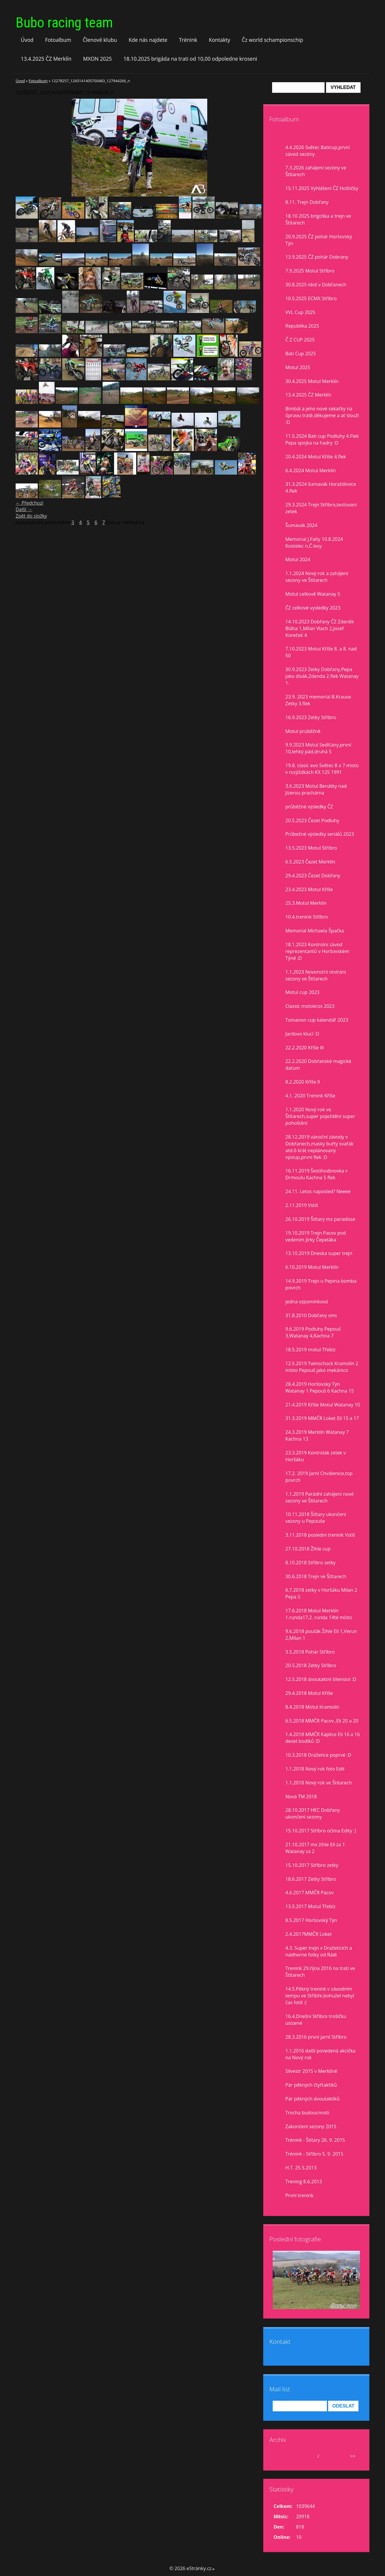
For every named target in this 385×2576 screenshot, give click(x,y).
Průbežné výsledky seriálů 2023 (319, 834)
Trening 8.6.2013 (303, 2181)
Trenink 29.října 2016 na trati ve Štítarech (320, 1971)
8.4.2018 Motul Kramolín (312, 1707)
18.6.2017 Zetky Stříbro (310, 1879)
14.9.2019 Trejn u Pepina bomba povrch (320, 1284)
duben (308, 2456)
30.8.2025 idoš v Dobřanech (315, 284)
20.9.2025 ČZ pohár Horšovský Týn (318, 240)
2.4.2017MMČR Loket (308, 1934)
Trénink (188, 39)
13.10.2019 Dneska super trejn (318, 1253)
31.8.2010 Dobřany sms (311, 1315)
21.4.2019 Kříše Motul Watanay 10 (322, 1404)
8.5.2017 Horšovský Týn (311, 1920)
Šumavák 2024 (301, 525)
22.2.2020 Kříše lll (304, 1047)
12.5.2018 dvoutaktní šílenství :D (320, 1679)
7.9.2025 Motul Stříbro (309, 270)
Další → (24, 509)
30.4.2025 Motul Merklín (312, 381)
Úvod (27, 39)
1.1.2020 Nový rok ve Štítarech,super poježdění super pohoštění (320, 1116)
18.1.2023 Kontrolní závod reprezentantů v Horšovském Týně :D (317, 951)
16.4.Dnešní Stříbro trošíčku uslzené (315, 2019)
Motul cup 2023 (302, 992)
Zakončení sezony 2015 (310, 2126)
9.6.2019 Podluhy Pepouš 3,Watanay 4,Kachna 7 (313, 1332)
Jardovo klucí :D (302, 1034)
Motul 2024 (297, 559)
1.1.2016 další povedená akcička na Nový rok (320, 2054)
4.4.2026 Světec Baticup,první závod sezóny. (317, 150)
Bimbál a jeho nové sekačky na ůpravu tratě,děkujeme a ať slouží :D (322, 415)
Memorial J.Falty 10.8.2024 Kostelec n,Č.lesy (314, 542)
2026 (325, 2456)
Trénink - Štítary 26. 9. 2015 (315, 2140)
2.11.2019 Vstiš (301, 1205)
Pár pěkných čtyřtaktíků (311, 2085)
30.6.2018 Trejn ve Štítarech (315, 1576)
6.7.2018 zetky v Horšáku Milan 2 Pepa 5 (321, 1593)
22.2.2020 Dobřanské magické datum (318, 1064)
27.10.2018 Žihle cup (307, 1548)
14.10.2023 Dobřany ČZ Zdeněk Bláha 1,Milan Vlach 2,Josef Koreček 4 (319, 628)
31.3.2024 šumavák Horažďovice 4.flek (320, 487)
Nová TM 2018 (301, 1796)
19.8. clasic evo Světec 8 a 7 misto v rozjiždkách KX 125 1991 (322, 768)
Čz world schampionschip (272, 39)
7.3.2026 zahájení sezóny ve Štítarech (315, 171)
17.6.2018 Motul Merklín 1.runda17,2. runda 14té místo (318, 1614)
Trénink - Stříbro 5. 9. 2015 (314, 2154)
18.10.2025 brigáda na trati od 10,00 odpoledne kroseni (190, 58)
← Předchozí (29, 503)
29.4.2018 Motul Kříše (309, 1693)
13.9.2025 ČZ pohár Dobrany (316, 257)
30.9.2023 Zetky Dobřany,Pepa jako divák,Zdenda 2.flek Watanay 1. (321, 676)
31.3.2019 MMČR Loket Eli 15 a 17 (322, 1418)
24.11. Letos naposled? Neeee (318, 1191)
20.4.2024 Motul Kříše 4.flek (315, 456)
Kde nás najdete (148, 39)
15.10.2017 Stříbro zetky (311, 1865)
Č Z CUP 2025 (300, 339)
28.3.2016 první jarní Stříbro (315, 2037)
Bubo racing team (64, 22)
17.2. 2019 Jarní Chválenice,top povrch (319, 1476)
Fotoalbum (58, 39)
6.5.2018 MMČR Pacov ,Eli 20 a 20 (321, 1721)
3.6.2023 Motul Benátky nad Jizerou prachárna (316, 789)
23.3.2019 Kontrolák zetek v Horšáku (315, 1456)
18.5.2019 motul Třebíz (310, 1349)
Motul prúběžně (302, 731)
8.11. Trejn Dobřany (307, 202)
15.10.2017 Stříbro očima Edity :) (320, 1830)
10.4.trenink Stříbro (306, 917)
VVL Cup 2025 (300, 312)
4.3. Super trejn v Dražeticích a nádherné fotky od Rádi (318, 1951)
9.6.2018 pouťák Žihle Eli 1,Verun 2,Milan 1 (321, 1634)
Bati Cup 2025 (300, 353)
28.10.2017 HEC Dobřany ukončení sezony (312, 1813)
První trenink (299, 2195)
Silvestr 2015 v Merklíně (311, 2071)
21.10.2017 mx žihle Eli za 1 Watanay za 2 (315, 1848)
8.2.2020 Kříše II (302, 1082)
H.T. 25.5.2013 (301, 2167)
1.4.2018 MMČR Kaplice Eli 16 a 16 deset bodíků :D (322, 1737)
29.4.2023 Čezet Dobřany (312, 875)
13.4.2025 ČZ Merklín (46, 58)
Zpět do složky (31, 516)
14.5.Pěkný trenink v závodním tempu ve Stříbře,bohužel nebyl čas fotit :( (319, 1996)
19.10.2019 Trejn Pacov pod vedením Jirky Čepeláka (315, 1236)
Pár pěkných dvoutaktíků (312, 2099)
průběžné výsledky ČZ (309, 806)
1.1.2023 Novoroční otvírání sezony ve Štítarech (315, 975)
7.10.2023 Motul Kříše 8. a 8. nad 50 (321, 652)
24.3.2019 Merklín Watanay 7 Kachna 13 (317, 1435)
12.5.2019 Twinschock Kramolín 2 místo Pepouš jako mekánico (321, 1366)
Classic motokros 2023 (310, 1006)
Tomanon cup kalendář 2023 (316, 1020)
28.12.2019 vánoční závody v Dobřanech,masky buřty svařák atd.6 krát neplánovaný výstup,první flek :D (319, 1147)
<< (279, 2456)
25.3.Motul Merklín (306, 903)
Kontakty (219, 39)
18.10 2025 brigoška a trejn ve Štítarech (318, 219)
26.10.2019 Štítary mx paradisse (320, 1219)
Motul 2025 (297, 367)
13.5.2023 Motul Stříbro (311, 848)
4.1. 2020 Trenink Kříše (310, 1095)
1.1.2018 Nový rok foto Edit (315, 1769)
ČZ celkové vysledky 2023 (312, 608)
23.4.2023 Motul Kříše (309, 889)
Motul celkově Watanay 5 (312, 594)
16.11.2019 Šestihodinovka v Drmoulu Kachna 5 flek (316, 1174)
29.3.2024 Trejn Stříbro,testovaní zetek (321, 508)
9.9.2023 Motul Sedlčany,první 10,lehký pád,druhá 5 (318, 748)
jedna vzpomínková (306, 1301)
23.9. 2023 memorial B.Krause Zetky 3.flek (318, 700)
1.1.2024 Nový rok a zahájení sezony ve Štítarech (316, 576)
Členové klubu (100, 39)
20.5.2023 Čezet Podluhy (312, 820)
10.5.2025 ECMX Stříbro (311, 298)
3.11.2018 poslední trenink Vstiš (320, 1535)
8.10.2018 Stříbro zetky (310, 1562)
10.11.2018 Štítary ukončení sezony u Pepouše (315, 1517)
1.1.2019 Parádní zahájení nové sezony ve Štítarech (319, 1497)
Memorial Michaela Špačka (314, 930)
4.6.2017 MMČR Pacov (309, 1892)
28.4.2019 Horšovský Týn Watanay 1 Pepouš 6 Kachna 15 (319, 1387)
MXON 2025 (97, 58)
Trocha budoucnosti (307, 2112)
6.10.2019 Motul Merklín (312, 1267)
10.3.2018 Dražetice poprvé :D (318, 1755)
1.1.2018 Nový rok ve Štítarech (318, 1782)
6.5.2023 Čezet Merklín (310, 861)
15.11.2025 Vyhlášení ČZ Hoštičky (321, 188)
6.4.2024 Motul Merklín (310, 470)
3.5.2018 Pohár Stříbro (310, 1652)
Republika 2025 (302, 326)
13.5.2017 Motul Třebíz (310, 1906)
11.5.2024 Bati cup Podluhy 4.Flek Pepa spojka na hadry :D (322, 439)
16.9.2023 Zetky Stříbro (310, 717)
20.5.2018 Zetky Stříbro (310, 1665)
